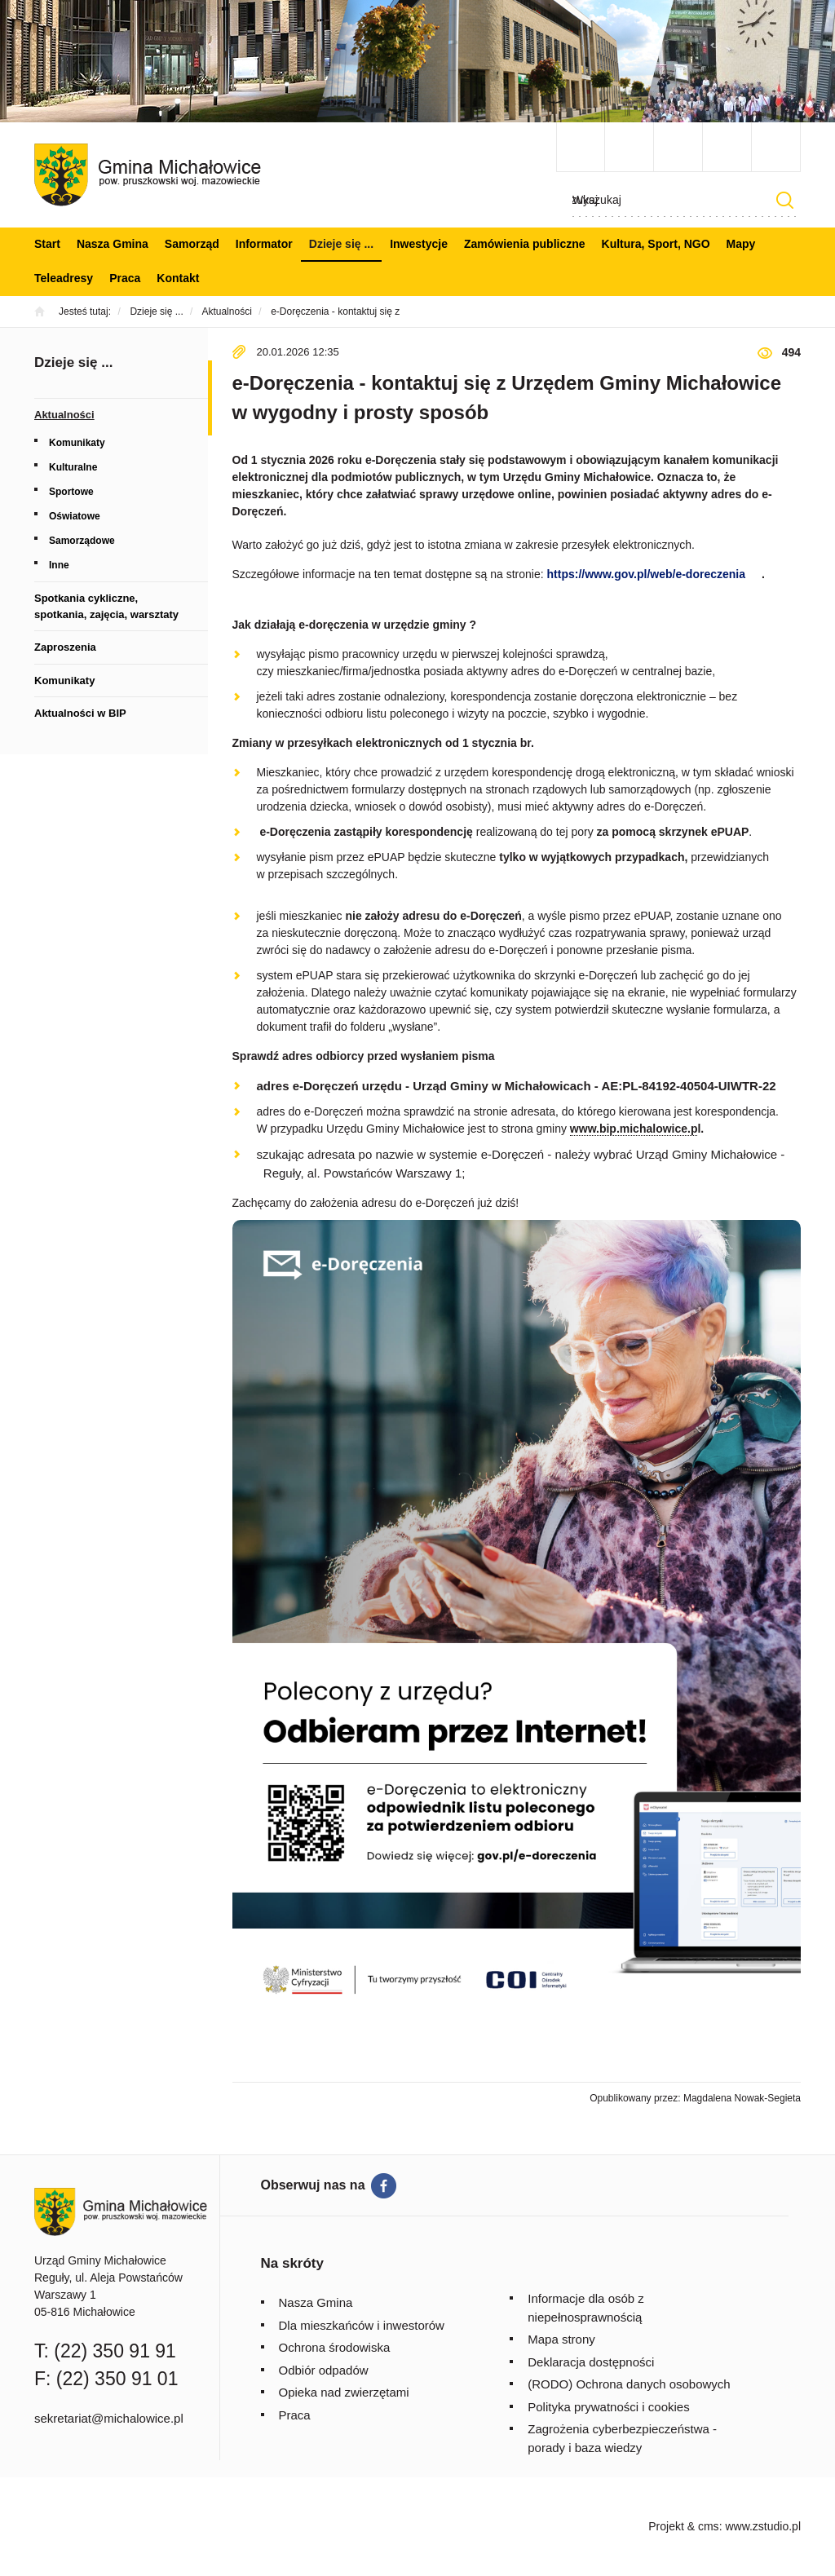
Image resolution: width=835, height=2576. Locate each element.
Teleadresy (63, 278)
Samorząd (192, 243)
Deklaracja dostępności (591, 2362)
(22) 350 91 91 (115, 2351)
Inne (59, 565)
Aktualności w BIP (80, 713)
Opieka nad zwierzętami (344, 2392)
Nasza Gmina (112, 243)
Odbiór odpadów (324, 2370)
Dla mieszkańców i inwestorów (361, 2325)
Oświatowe (74, 516)
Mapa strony (561, 2339)
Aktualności (64, 415)
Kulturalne (73, 467)
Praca (124, 278)
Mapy (741, 243)
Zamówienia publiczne (524, 243)
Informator (264, 243)
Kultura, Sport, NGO (656, 243)
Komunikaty (77, 442)
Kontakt (178, 278)
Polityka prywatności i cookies (608, 2407)
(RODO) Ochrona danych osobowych (629, 2384)
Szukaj (784, 200)
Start (47, 243)
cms (708, 2526)
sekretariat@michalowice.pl (108, 2418)
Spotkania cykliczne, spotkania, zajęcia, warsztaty (106, 606)
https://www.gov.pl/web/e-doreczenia (646, 574)
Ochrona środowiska (335, 2347)
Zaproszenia (65, 647)
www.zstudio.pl (763, 2526)
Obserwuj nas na (313, 2185)
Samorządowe (82, 540)
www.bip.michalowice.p (634, 1128)
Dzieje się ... (341, 243)
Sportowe (71, 491)
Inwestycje (419, 243)
